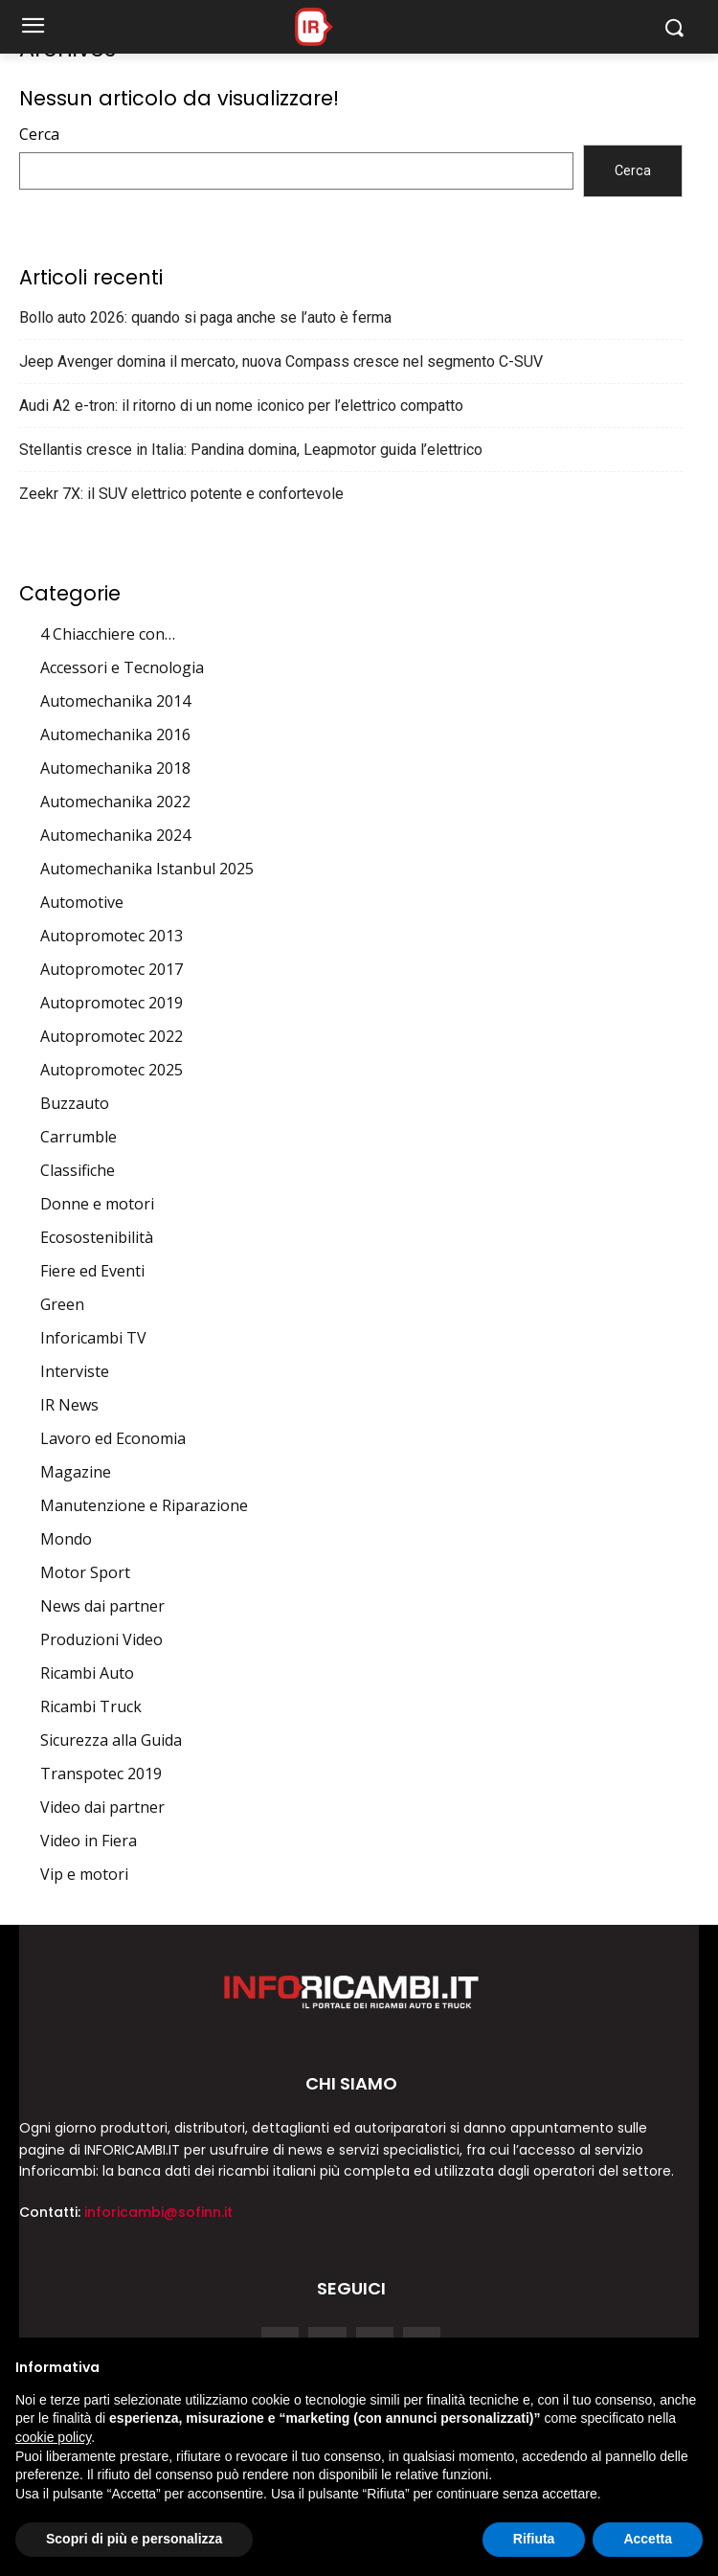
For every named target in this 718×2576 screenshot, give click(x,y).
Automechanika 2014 (115, 701)
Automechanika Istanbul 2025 (147, 868)
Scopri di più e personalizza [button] (134, 2538)
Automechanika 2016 (115, 734)
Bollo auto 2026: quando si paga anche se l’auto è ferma (205, 317)
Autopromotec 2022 (111, 1036)
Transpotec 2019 (101, 1773)
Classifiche (77, 1170)
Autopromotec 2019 (111, 1002)
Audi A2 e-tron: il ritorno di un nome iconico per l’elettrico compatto (241, 405)
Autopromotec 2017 (111, 969)
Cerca (39, 134)
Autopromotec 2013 (111, 935)
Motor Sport (85, 1572)
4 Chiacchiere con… (107, 633)
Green (62, 1304)
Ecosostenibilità (96, 1237)
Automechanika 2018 (115, 768)
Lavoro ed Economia (113, 1438)
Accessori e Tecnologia (122, 667)
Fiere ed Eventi (92, 1270)
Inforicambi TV (93, 1337)
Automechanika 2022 (115, 801)
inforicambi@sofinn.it (158, 2212)
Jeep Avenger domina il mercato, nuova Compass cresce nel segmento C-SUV (281, 361)
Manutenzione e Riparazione (144, 1505)
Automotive (81, 902)
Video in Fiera (88, 1840)
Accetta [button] (647, 2538)
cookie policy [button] (53, 2437)
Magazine (75, 1471)
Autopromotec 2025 (111, 1069)
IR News (69, 1404)
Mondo (66, 1538)
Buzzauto (74, 1103)
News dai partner (102, 1605)
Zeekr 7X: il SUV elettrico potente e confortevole (181, 494)
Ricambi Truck (91, 1706)
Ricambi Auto (87, 1672)
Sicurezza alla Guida (111, 1740)
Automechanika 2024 (115, 835)
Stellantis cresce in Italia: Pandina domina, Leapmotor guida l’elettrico (250, 450)
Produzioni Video (101, 1639)
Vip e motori (84, 1874)
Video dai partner (102, 1807)
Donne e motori (97, 1203)
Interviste (74, 1371)
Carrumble (78, 1136)
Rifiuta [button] (534, 2538)
